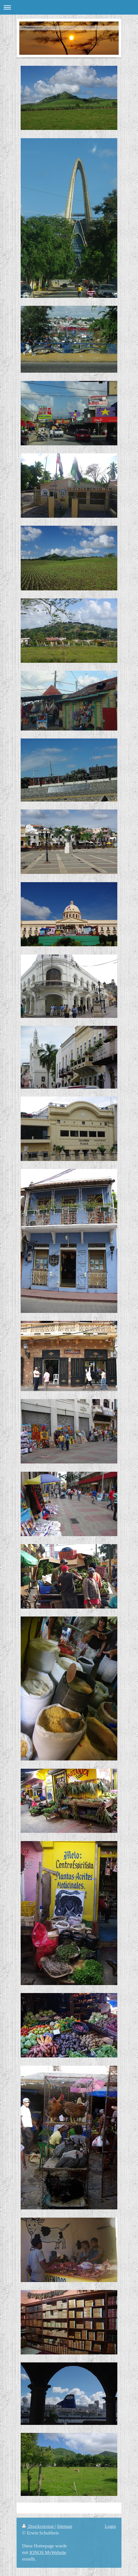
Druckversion (38, 2526)
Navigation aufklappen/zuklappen (69, 7)
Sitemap (64, 2526)
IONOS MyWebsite (48, 2552)
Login (110, 2526)
